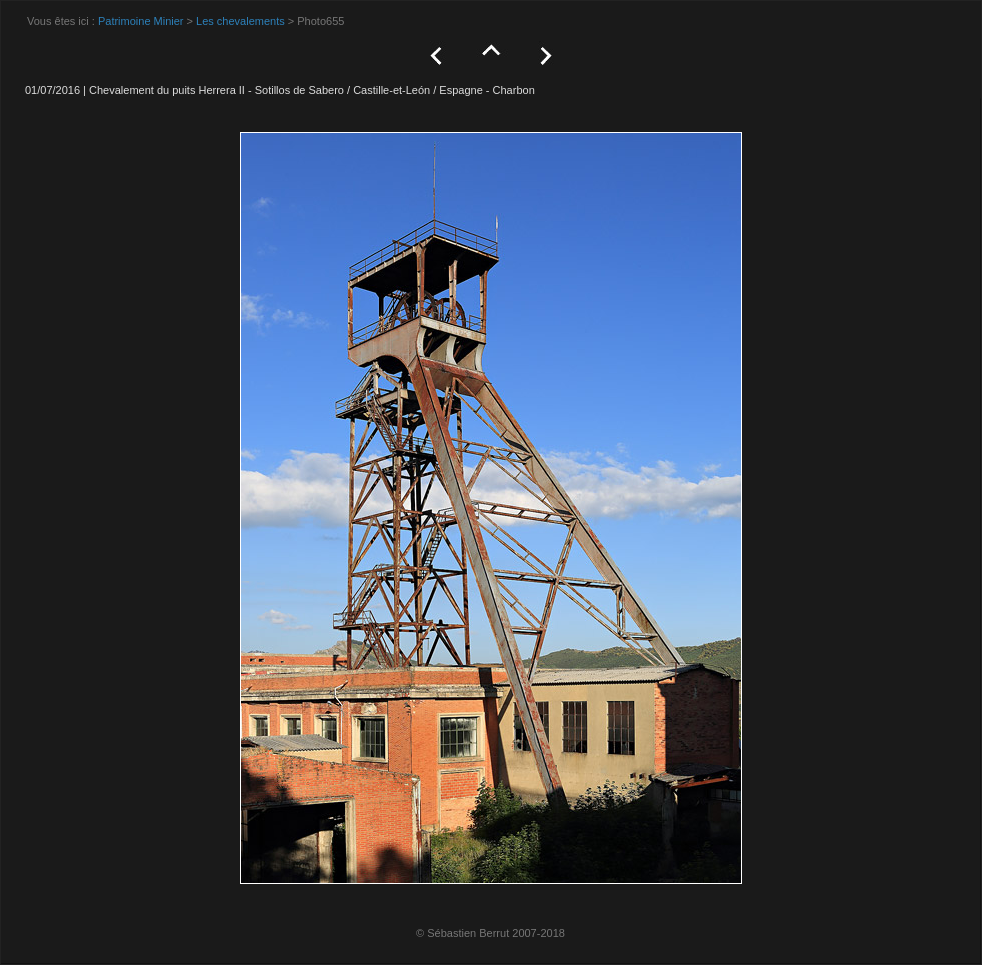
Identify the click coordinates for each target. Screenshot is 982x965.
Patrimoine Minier (141, 21)
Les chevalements (240, 21)
